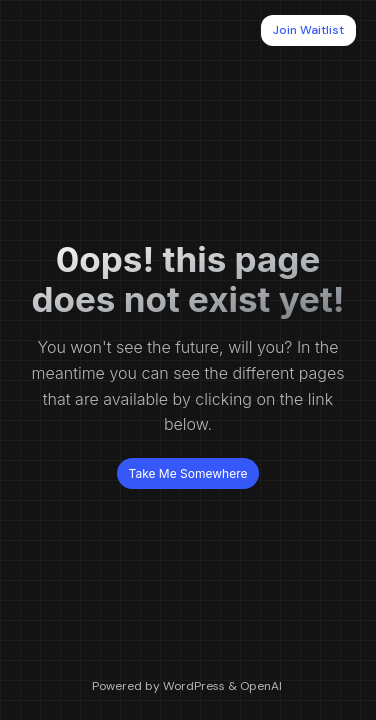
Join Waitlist (308, 30)
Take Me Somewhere (188, 473)
